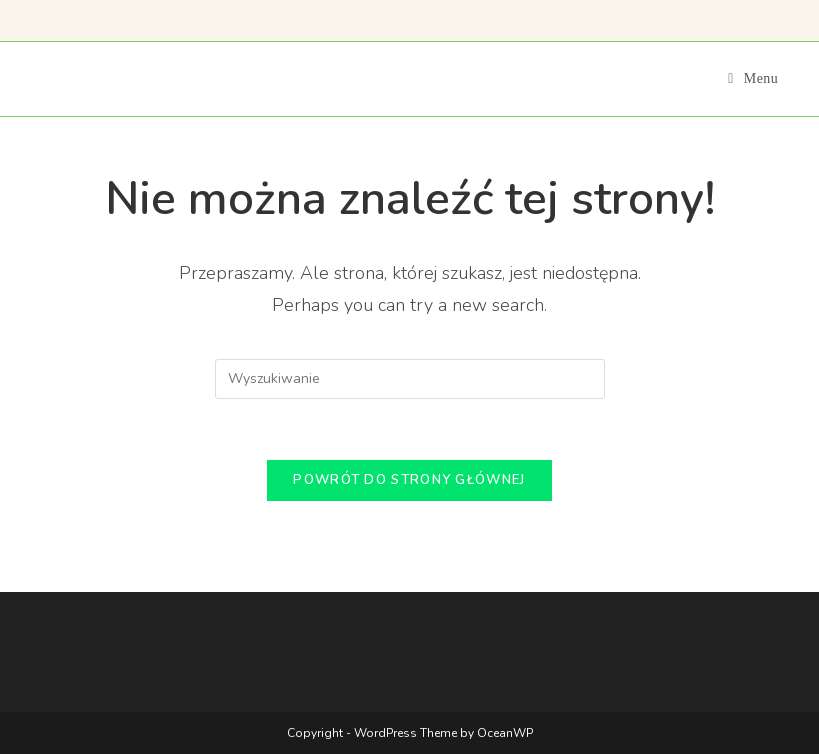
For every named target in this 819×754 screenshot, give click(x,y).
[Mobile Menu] (753, 78)
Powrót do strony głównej (409, 480)
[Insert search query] (410, 379)
